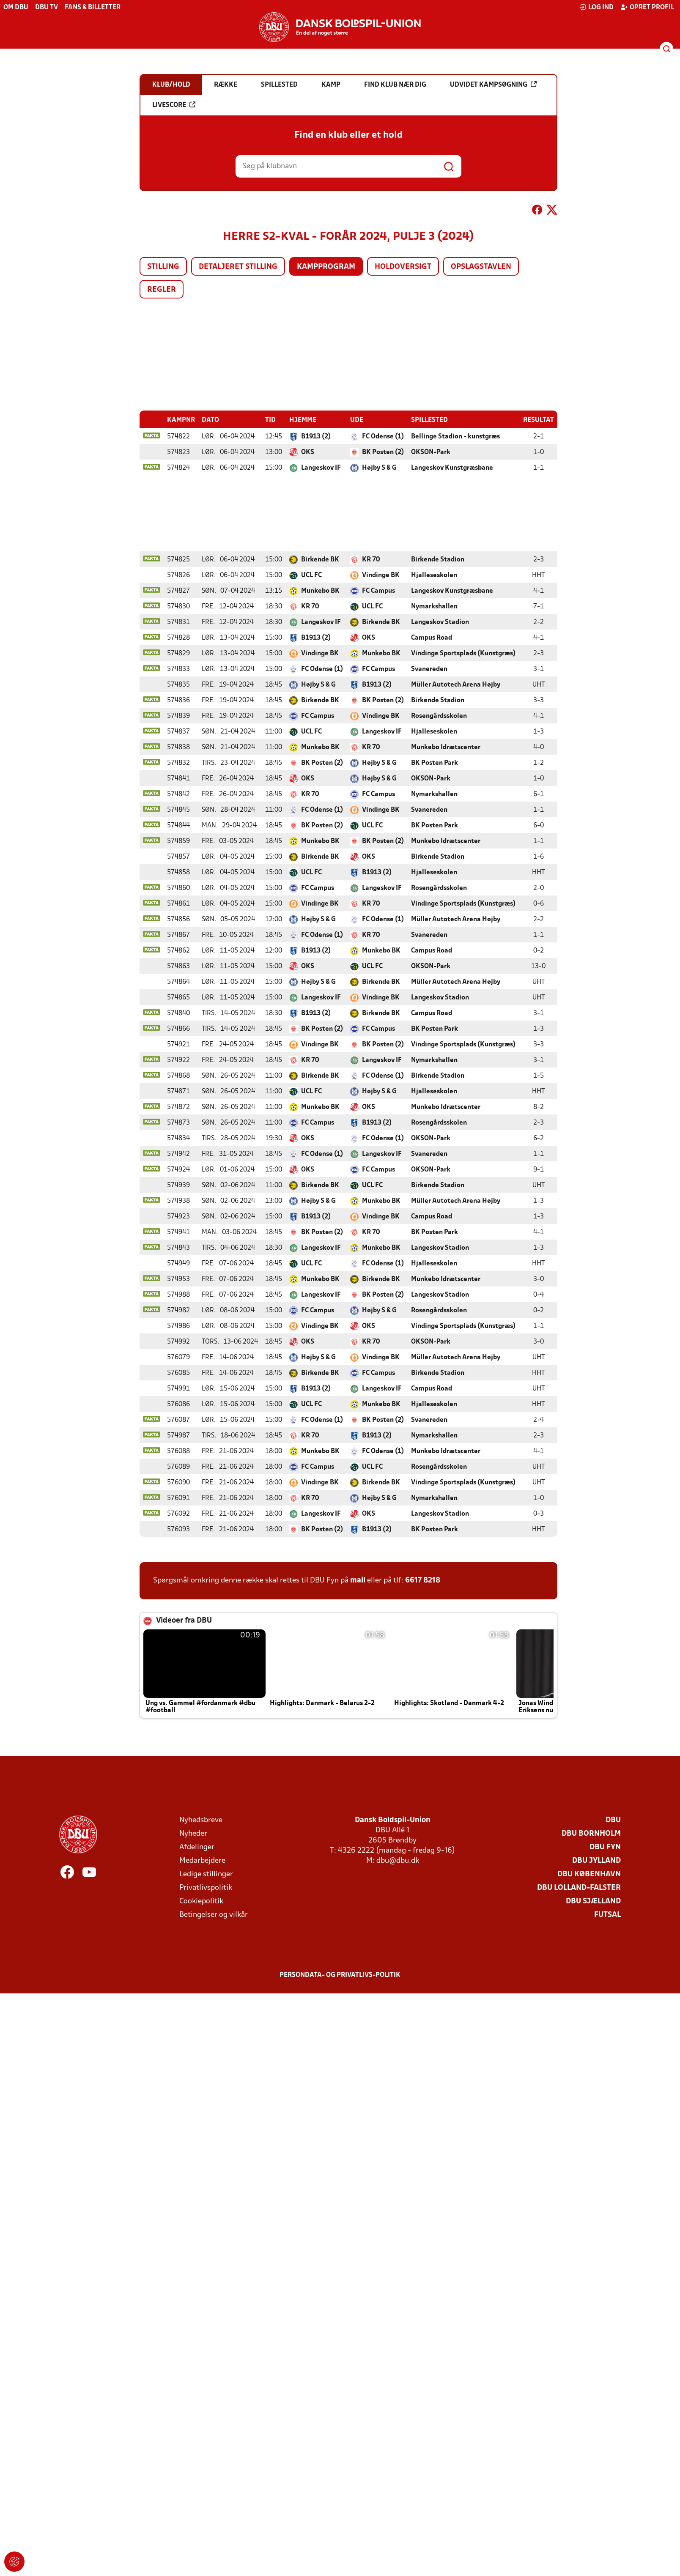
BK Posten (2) (383, 452)
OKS (307, 452)
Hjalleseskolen (434, 575)
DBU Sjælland (593, 1901)
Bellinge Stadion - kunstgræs (455, 436)
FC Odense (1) (383, 436)
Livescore (173, 104)
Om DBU (15, 8)
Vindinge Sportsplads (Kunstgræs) (463, 653)
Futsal (607, 1914)
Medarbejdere (202, 1860)
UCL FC (311, 575)
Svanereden (429, 669)
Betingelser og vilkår (213, 1914)
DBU (613, 1819)
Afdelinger (196, 1847)
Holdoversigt (403, 267)
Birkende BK (320, 559)
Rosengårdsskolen (439, 716)
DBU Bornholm (591, 1833)
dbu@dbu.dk (397, 1860)
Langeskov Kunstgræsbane (452, 468)
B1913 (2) (316, 436)
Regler (161, 289)
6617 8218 (422, 1580)
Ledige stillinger (206, 1874)
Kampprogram (326, 267)
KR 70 (371, 559)
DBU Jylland (596, 1860)
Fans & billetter (93, 8)
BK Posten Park (434, 763)
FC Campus (378, 591)
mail (357, 1580)
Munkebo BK (320, 591)
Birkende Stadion (437, 559)
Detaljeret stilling (238, 267)
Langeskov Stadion (440, 622)
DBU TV (46, 8)
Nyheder (193, 1833)
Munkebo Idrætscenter (445, 747)
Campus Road (431, 638)
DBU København (589, 1874)
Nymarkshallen (434, 606)
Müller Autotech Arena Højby (455, 684)
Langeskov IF (321, 468)
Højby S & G (379, 468)
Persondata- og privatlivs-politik (340, 1975)
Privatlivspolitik (205, 1887)
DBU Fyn (605, 1847)
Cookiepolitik (201, 1901)
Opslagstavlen (481, 267)
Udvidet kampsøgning (493, 84)
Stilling (163, 267)
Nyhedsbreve (200, 1819)
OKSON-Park (430, 452)
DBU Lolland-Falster (579, 1887)
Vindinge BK (381, 575)
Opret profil (647, 7)
